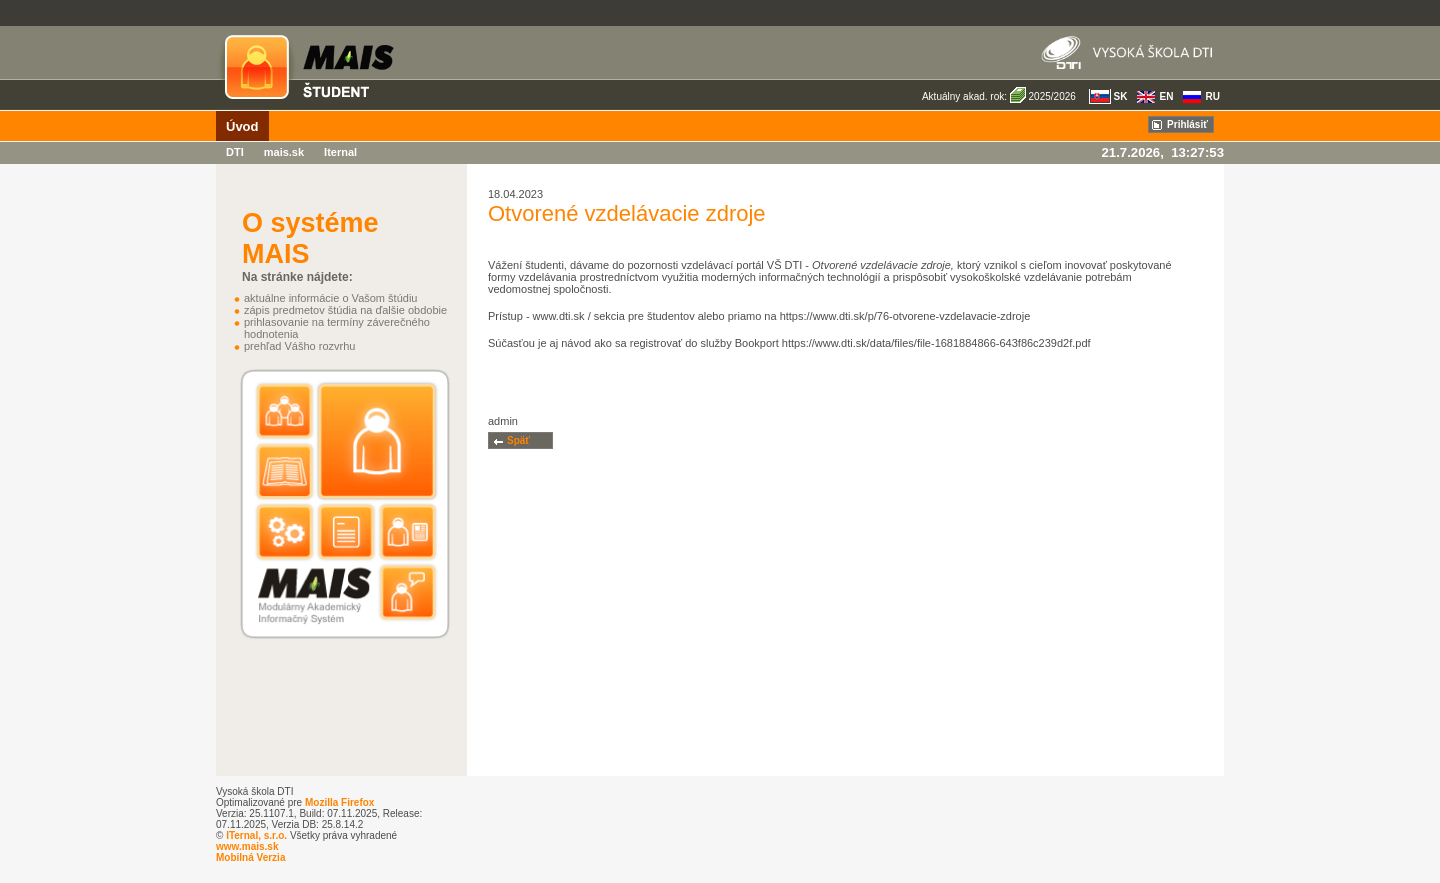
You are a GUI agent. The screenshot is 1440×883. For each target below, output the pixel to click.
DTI (235, 152)
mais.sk (284, 152)
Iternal (340, 152)
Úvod (242, 126)
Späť (518, 440)
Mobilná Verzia (250, 857)
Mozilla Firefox (339, 802)
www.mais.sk (247, 846)
